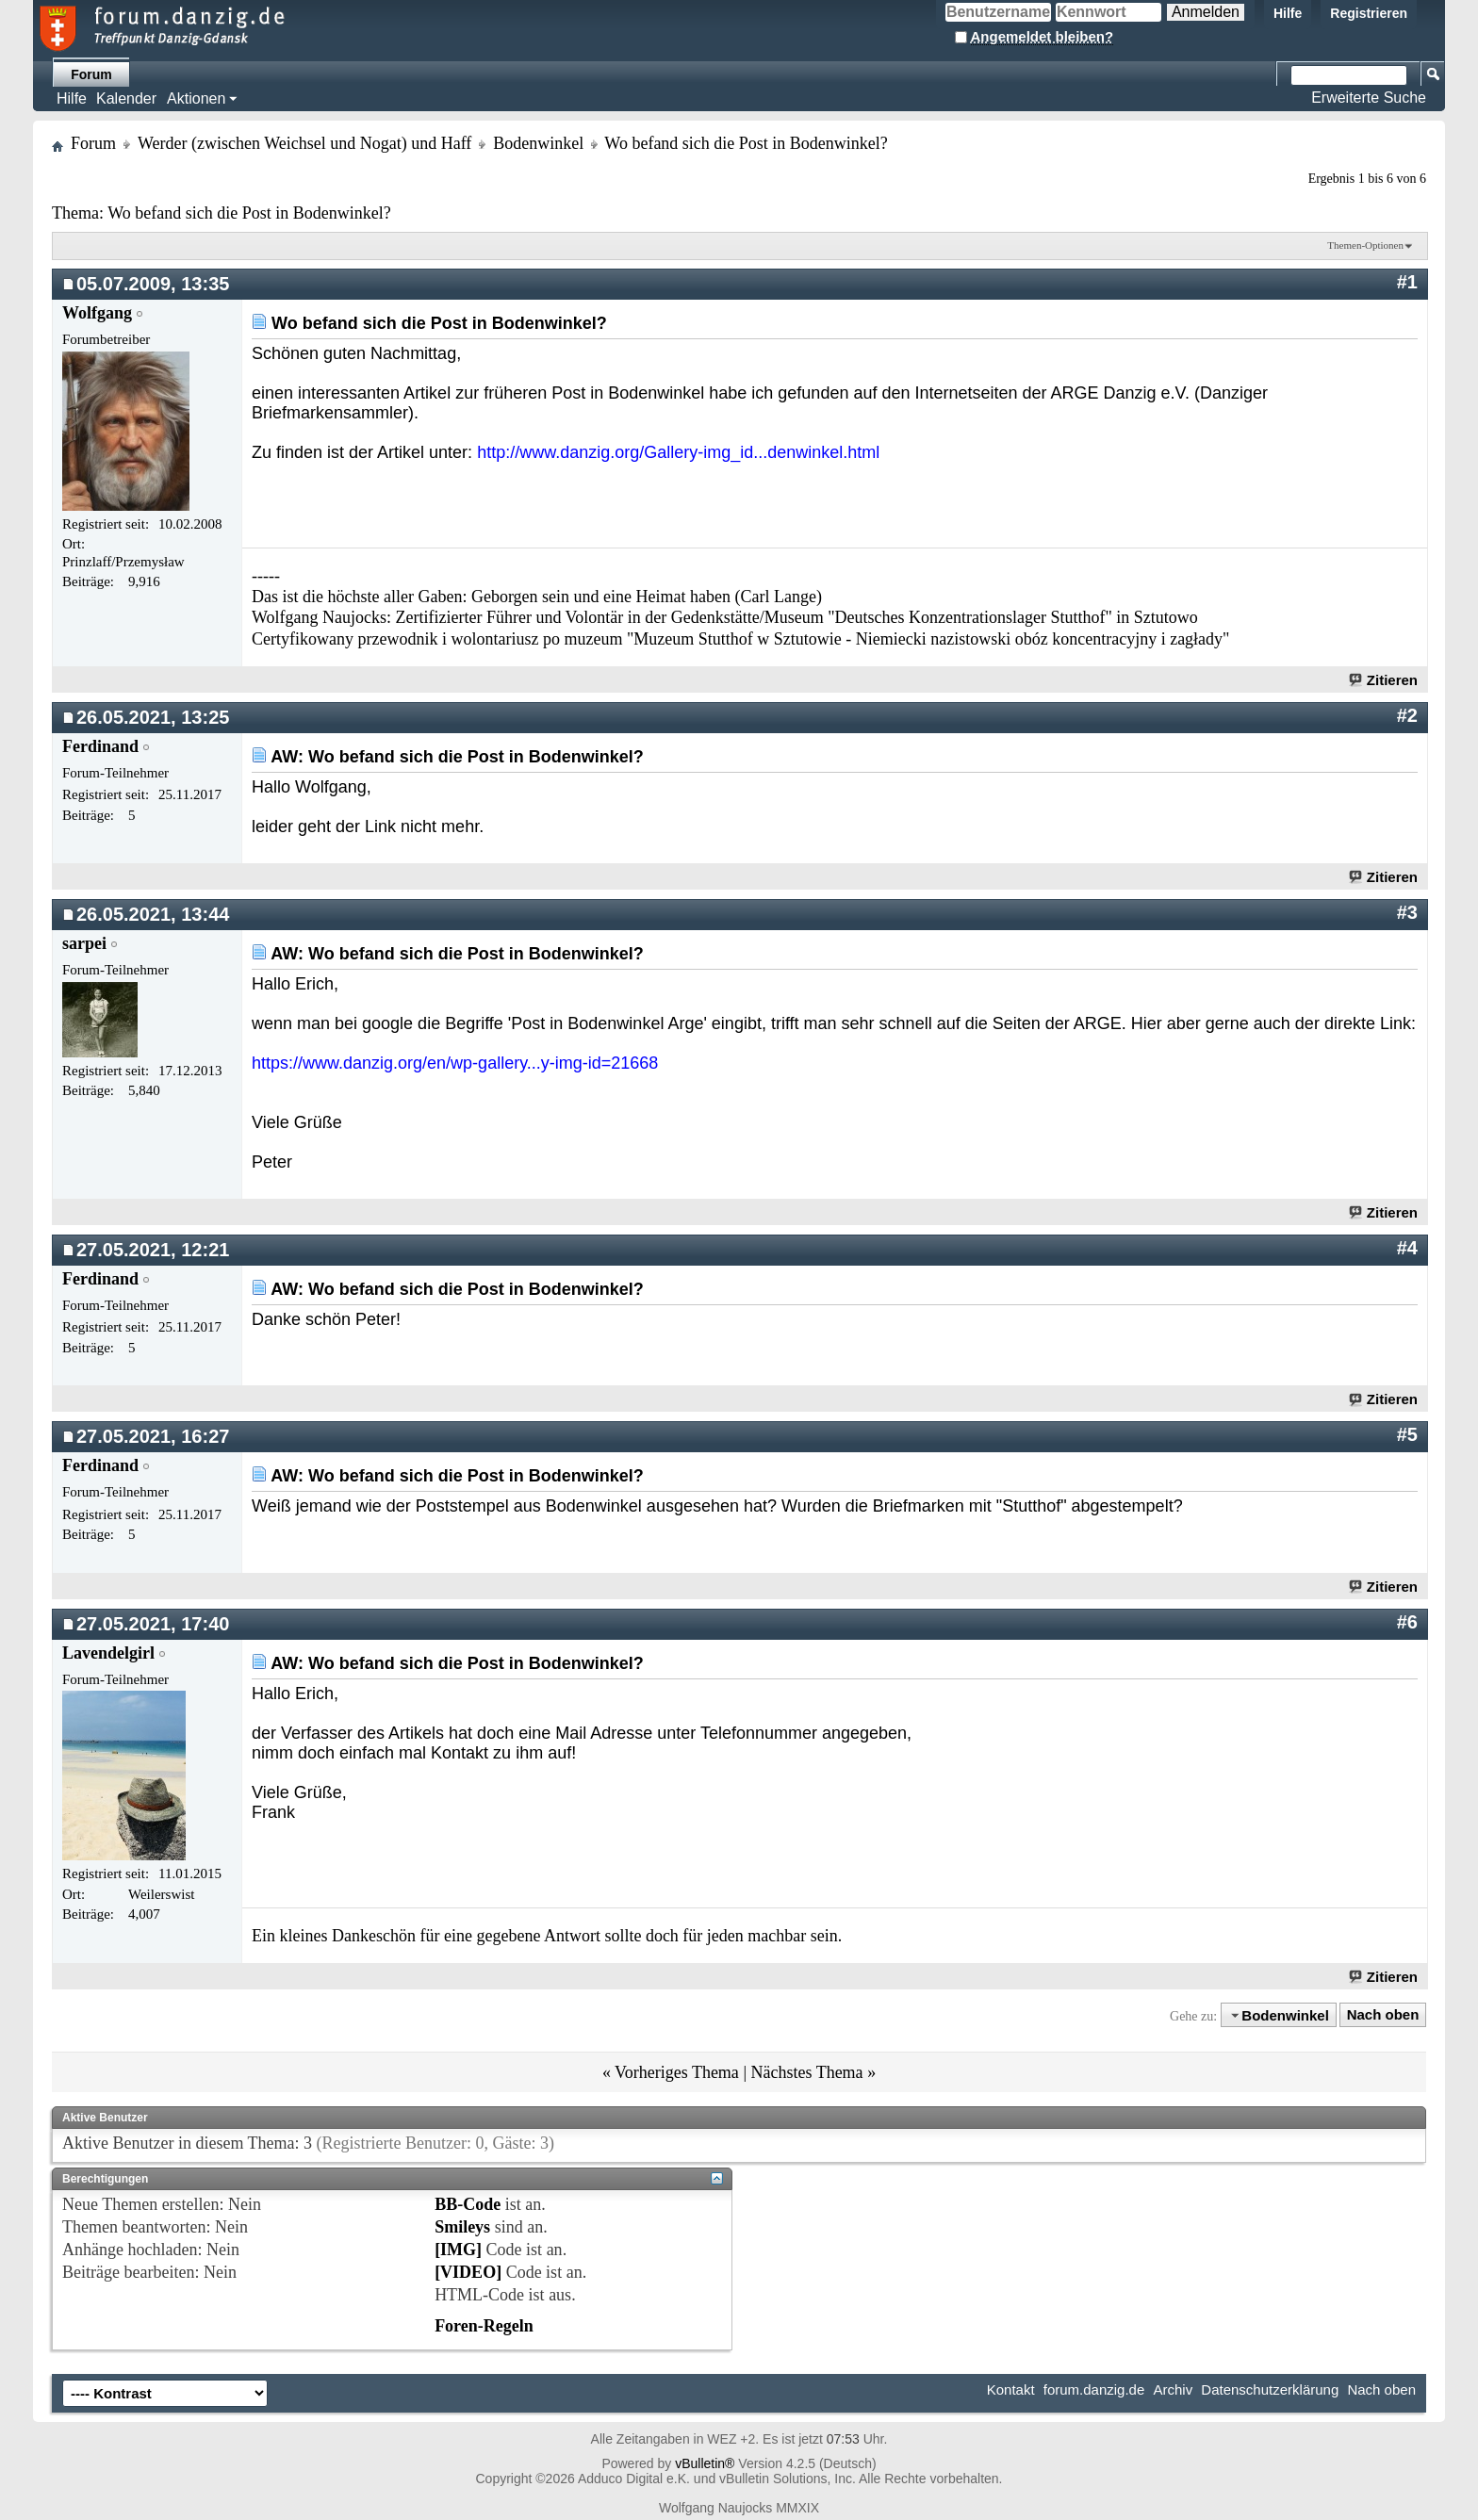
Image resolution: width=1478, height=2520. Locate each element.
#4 (1407, 1247)
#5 (1407, 1434)
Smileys (462, 2226)
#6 (1407, 1622)
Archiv (1172, 2389)
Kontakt (1011, 2389)
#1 (1407, 281)
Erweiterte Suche (1368, 98)
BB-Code (468, 2204)
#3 (1407, 912)
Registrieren (1368, 13)
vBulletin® (704, 2463)
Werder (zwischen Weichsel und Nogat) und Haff (304, 143)
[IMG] (458, 2249)
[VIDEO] (468, 2272)
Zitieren (1384, 680)
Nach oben (1383, 2015)
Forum (91, 74)
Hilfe (1287, 13)
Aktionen (196, 98)
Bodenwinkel (538, 143)
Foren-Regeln (484, 2325)
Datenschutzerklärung (1269, 2389)
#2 (1407, 715)
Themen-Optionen (1365, 245)
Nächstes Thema (806, 2072)
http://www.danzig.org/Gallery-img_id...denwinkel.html (678, 452)
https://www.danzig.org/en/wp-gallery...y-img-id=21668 (455, 1063)
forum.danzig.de (1094, 2389)
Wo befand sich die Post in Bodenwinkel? (249, 213)
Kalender (126, 98)
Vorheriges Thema (677, 2072)
